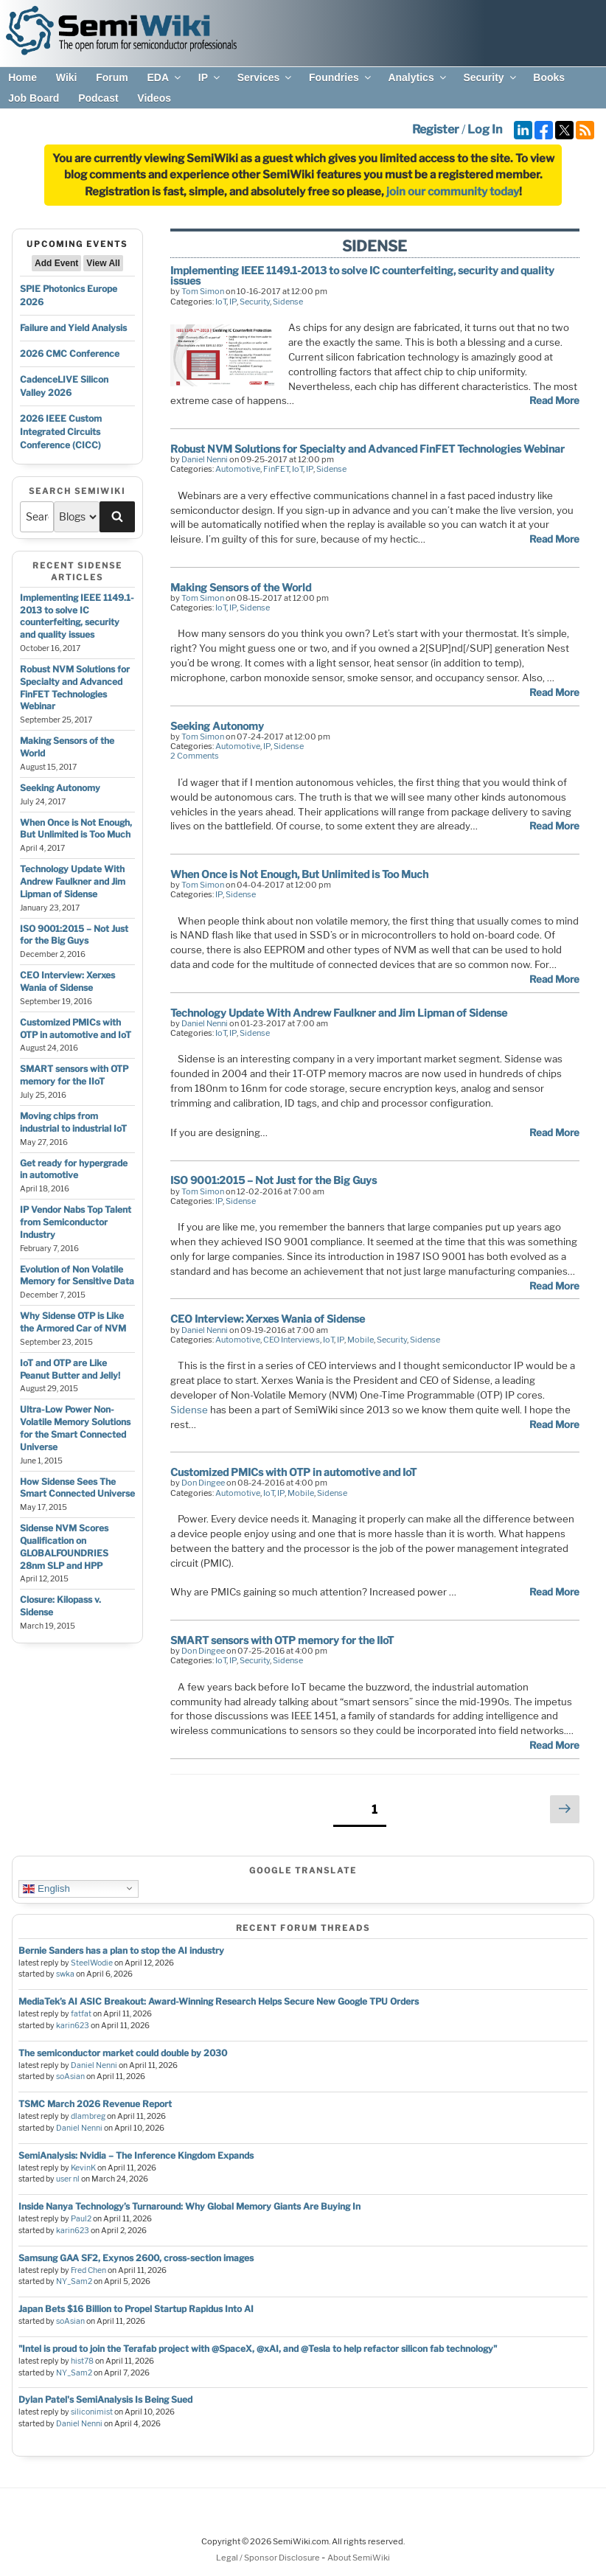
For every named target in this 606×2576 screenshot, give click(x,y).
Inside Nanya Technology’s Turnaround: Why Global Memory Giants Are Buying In (189, 2206)
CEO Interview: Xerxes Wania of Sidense (67, 981)
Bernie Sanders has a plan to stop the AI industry (121, 1950)
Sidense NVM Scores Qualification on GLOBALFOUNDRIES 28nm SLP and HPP (64, 1546)
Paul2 (81, 2219)
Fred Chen (88, 2270)
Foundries (341, 77)
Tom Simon (202, 291)
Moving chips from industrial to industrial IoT (73, 1122)
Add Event (56, 263)
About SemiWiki (358, 2557)
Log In (484, 129)
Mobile (360, 1339)
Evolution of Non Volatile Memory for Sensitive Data (77, 1275)
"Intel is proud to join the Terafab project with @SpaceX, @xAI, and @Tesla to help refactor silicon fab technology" (257, 2348)
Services (265, 77)
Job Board (33, 98)
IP (210, 77)
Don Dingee (203, 1482)
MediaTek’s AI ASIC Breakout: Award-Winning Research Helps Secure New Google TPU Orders (218, 2001)
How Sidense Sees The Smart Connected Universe (77, 1488)
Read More (554, 400)
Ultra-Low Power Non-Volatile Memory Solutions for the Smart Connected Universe (75, 1428)
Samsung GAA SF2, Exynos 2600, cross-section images (136, 2257)
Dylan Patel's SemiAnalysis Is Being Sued (105, 2399)
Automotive (237, 469)
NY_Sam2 (74, 2281)
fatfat (81, 2014)
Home (22, 77)
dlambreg (88, 2116)
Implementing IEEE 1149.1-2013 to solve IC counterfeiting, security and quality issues (77, 616)
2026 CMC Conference (69, 353)
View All (102, 263)
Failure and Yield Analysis (73, 327)
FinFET (276, 469)
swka (65, 1974)
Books (549, 77)
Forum (112, 77)
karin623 (72, 2025)
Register (435, 129)
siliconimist (92, 2412)
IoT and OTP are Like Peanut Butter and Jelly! (70, 1369)
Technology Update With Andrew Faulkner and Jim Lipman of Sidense (72, 881)
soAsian (70, 2076)
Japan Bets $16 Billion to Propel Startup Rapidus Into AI (136, 2308)
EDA (165, 77)
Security (490, 77)
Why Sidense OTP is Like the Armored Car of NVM (73, 1322)
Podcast (98, 98)
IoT (220, 301)
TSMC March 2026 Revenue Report (95, 2103)
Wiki (66, 77)
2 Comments (194, 756)
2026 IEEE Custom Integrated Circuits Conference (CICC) (61, 431)
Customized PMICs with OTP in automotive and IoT (75, 1028)
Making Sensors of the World (240, 587)
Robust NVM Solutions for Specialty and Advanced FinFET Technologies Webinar (75, 687)
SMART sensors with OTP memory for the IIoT (74, 1075)
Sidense (288, 301)
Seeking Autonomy (60, 787)
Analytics (417, 77)
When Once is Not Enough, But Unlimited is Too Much (76, 828)
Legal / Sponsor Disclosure (268, 2557)
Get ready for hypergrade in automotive (74, 1169)
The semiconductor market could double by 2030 (122, 2052)
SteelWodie (92, 1963)
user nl (68, 2179)
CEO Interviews (291, 1339)
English (46, 1888)
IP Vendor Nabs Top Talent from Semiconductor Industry (75, 1222)
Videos (154, 98)
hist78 (82, 2361)
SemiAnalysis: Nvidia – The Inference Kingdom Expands (136, 2155)
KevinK (83, 2168)
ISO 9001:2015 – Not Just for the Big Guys (74, 935)
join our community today (452, 191)
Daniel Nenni (204, 459)
